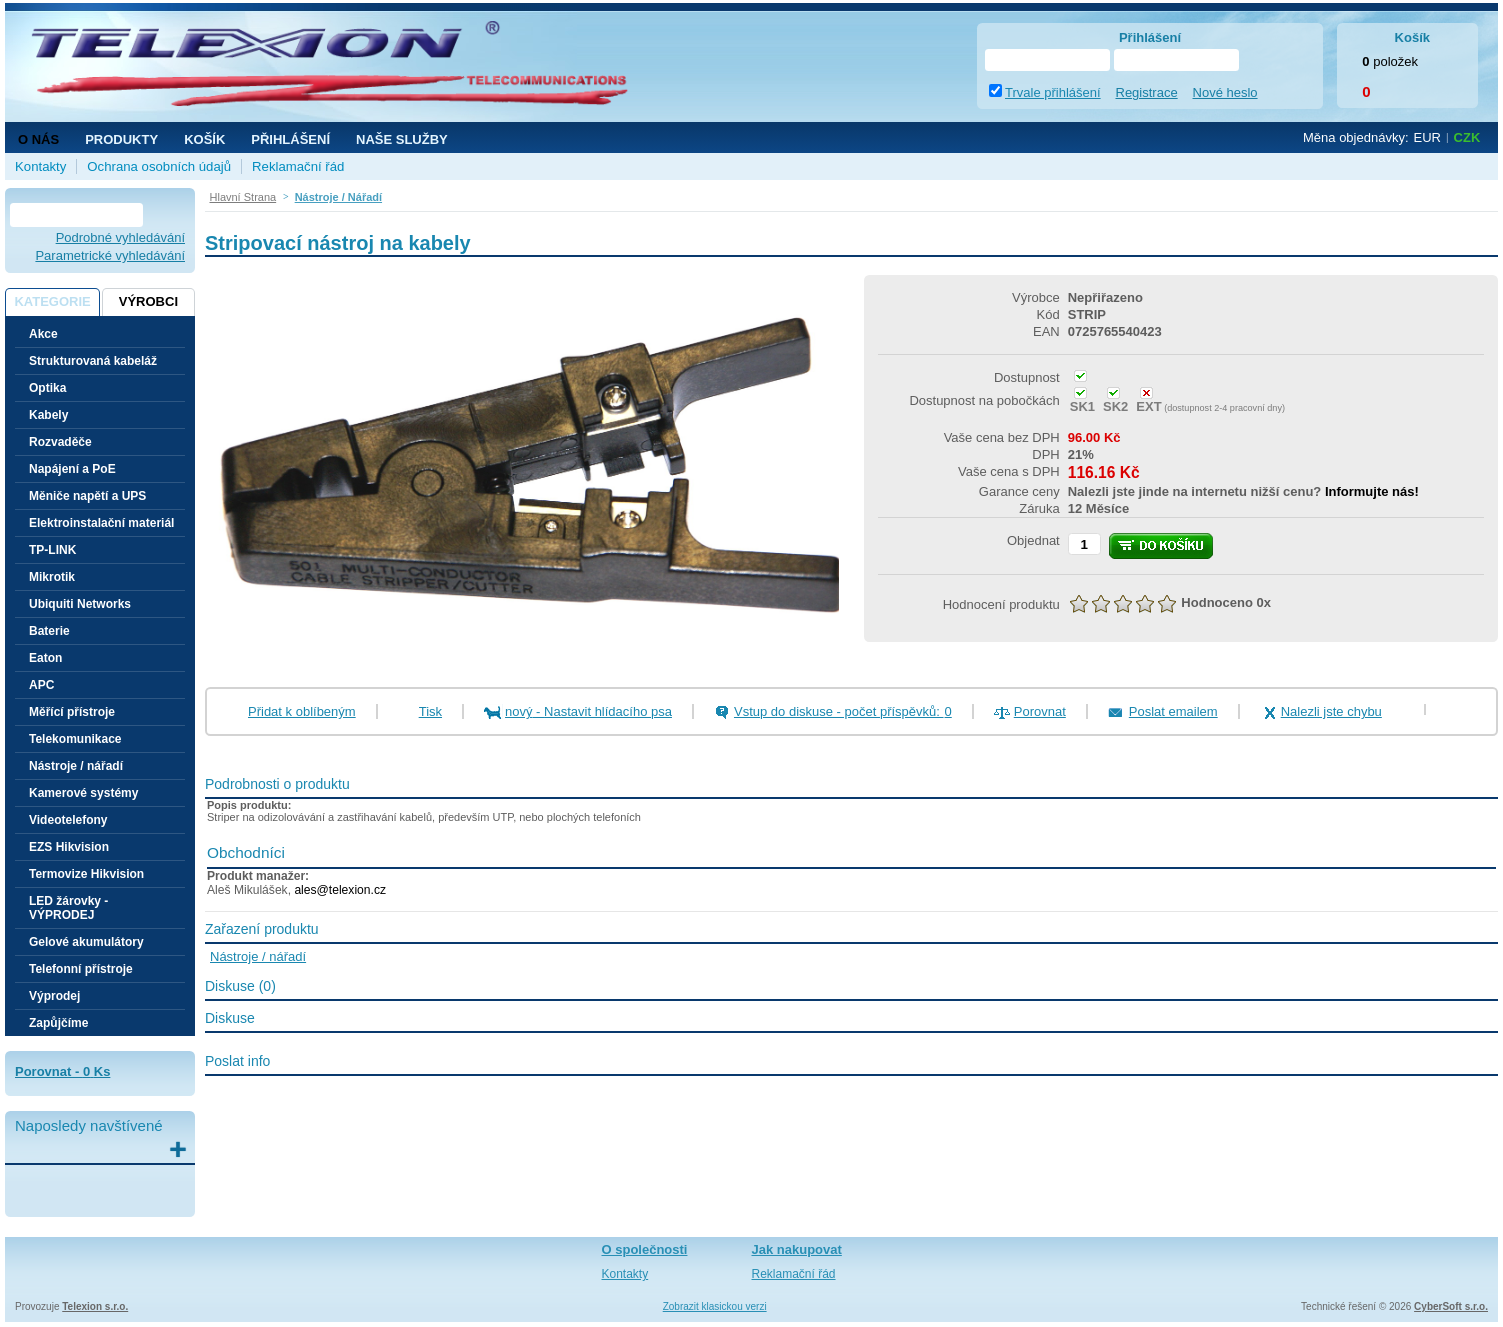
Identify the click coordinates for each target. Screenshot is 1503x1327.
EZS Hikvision (69, 847)
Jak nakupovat (797, 1249)
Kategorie (52, 301)
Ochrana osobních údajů (159, 166)
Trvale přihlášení (1053, 92)
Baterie (49, 631)
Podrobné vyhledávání (120, 237)
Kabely (48, 415)
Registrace (1147, 92)
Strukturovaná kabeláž (93, 361)
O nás (38, 139)
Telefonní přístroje (81, 969)
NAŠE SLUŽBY (402, 139)
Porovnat (1040, 711)
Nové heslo (1225, 92)
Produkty (121, 139)
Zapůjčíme (58, 1023)
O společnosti (645, 1249)
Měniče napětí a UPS (87, 496)
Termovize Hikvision (86, 874)
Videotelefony (68, 820)
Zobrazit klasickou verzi (715, 1306)
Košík (204, 139)
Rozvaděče (60, 442)
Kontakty (40, 166)
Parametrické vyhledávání (110, 255)
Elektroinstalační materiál (101, 523)
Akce (43, 334)
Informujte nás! (1372, 491)
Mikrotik (52, 577)
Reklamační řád (298, 166)
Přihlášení (290, 139)
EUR (1427, 137)
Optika (47, 388)
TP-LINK (52, 550)
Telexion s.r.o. (95, 1306)
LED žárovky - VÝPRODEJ (68, 908)
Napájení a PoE (72, 469)
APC (41, 685)
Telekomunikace (75, 739)
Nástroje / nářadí (76, 766)
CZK (1467, 137)
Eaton (45, 658)
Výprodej (54, 996)
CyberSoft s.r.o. (1451, 1306)
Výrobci (148, 301)
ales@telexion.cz (340, 890)
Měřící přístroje (72, 712)
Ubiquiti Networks (80, 604)
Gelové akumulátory (86, 942)
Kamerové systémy (83, 793)
